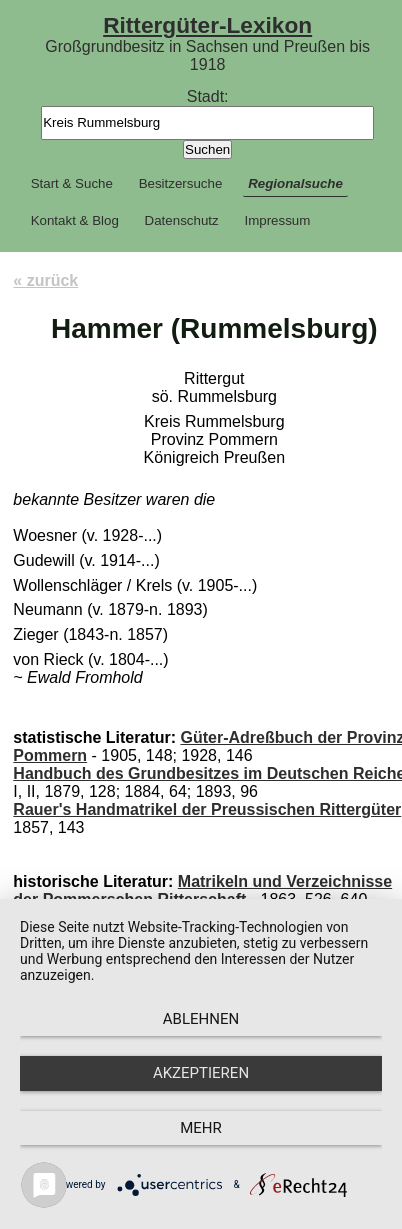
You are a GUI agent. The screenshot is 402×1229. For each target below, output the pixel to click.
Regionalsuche (295, 183)
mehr (201, 1128)
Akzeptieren (201, 1073)
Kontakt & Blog (75, 220)
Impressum (277, 220)
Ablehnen (201, 1019)
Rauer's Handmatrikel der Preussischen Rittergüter (207, 809)
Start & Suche (72, 183)
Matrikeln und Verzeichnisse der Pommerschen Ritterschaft (202, 890)
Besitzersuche (181, 183)
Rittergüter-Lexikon (207, 25)
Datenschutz (182, 220)
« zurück (45, 280)
